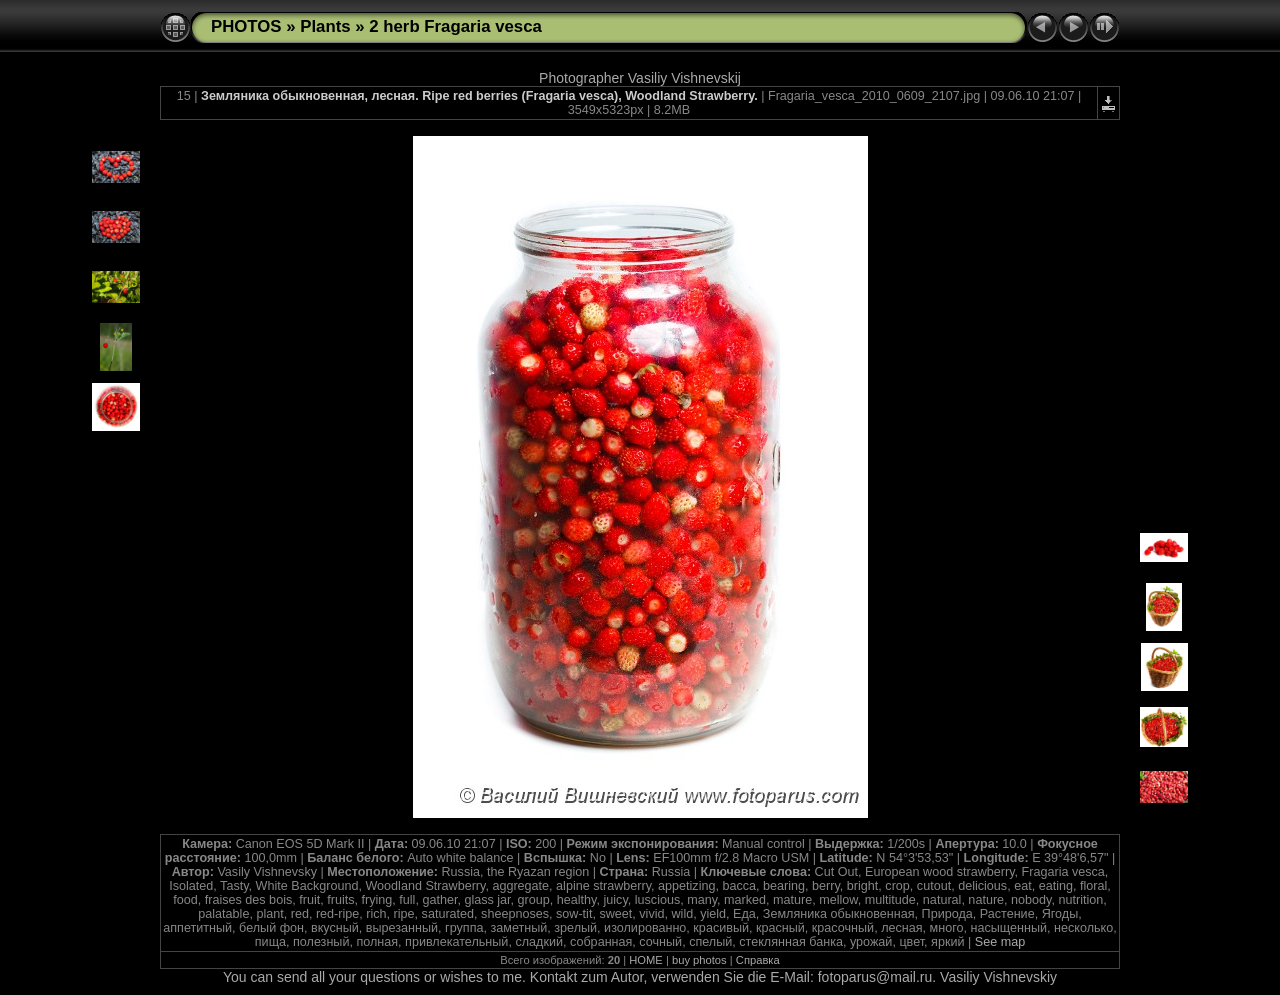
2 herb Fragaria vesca (455, 26)
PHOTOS (246, 26)
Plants (325, 26)
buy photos (699, 960)
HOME (646, 960)
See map (1000, 942)
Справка (758, 960)
